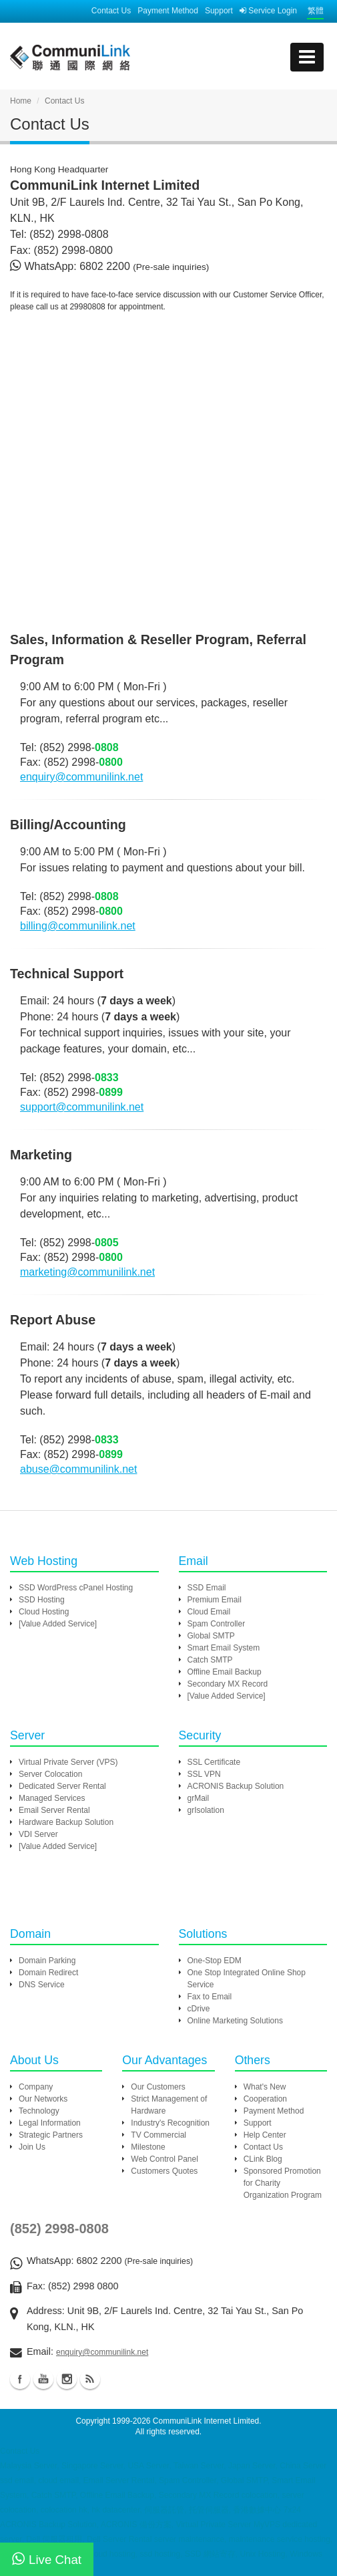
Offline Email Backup (225, 1672)
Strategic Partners (51, 2135)
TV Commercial (158, 2135)
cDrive (199, 2008)
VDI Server (38, 1834)
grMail (199, 1798)
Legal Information (50, 2123)
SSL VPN (204, 1774)
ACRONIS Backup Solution (236, 1786)
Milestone (148, 2147)
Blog (90, 2379)
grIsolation (206, 1810)
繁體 (316, 10)
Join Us (32, 2147)
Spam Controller (217, 1623)
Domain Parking (47, 1960)
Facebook (20, 2379)
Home (20, 101)
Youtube (43, 2379)
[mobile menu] (307, 57)
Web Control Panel (164, 2159)
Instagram (67, 2379)
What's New (265, 2087)
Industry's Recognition (170, 2123)
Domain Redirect (48, 1972)
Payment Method (167, 10)
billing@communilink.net (77, 926)
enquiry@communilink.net (81, 776)
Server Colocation (50, 1774)
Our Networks (43, 2099)
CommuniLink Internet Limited (206, 2421)
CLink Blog (263, 2159)
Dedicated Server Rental (62, 1786)
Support (219, 10)
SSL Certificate (214, 1762)
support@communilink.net (81, 1107)
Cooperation (265, 2099)
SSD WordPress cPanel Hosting (76, 1587)
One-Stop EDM (215, 1960)
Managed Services (52, 1798)
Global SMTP (211, 1635)
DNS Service (42, 1984)
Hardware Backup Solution (66, 1822)
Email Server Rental (54, 1810)
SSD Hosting (42, 1599)
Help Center (265, 2135)
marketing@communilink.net (87, 1272)
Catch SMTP (210, 1660)
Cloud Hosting (44, 1611)
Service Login (268, 10)
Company (36, 2087)
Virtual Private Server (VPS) (68, 1762)
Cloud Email (209, 1611)
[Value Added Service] (58, 1623)
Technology (39, 2111)
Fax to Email (210, 1996)
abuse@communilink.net (78, 1469)
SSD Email (207, 1587)
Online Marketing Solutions (235, 2020)
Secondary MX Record (228, 1684)
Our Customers (158, 2087)
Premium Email (215, 1599)
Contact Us (111, 10)
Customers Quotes (164, 2171)
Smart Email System (224, 1648)
